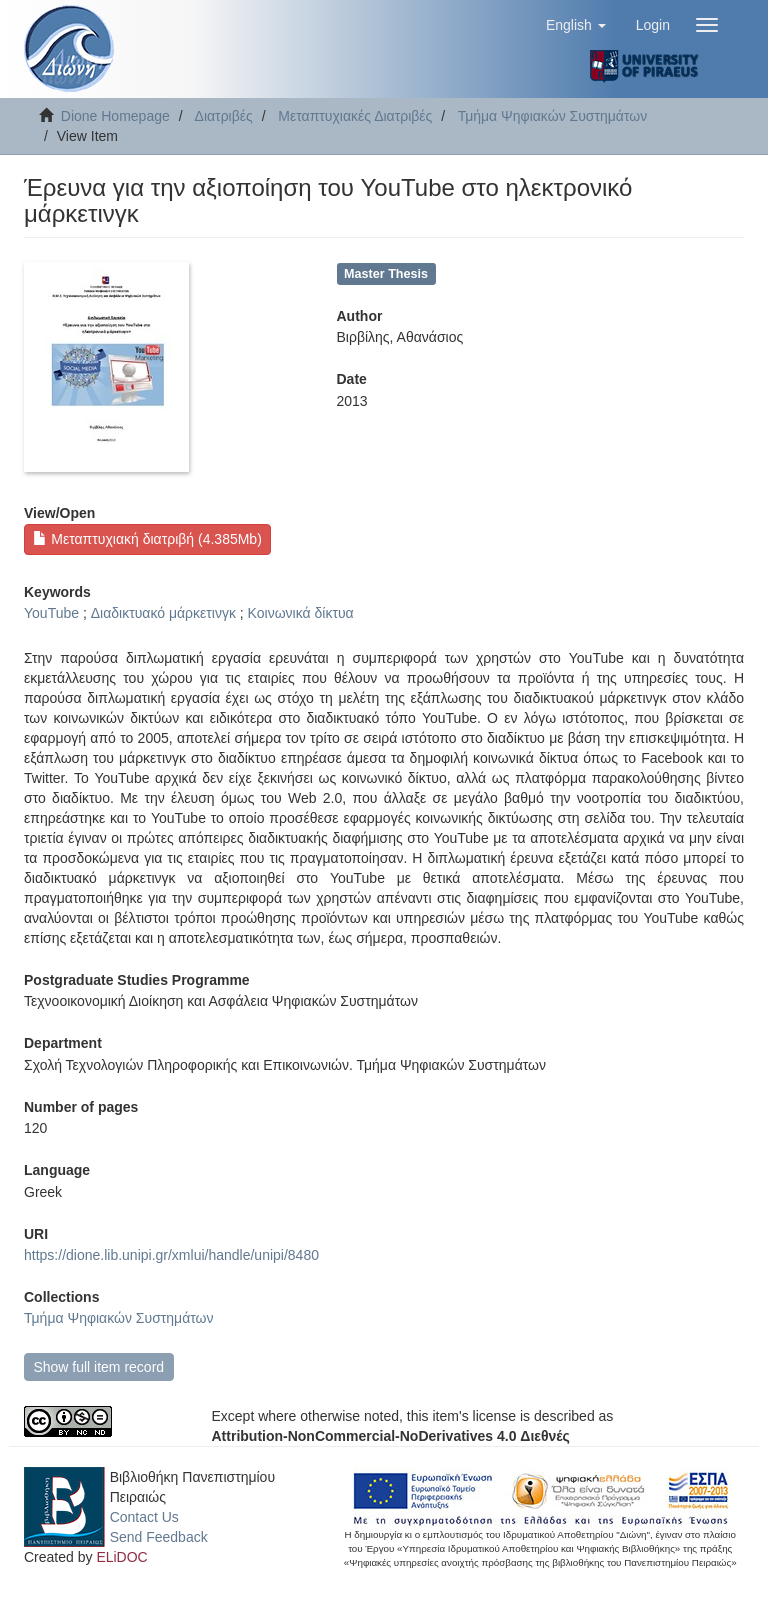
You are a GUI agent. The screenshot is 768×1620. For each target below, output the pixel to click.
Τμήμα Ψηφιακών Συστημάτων (553, 116)
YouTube (51, 613)
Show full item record (98, 1367)
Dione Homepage (115, 116)
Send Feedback (159, 1537)
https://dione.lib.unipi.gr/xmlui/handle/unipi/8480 (171, 1255)
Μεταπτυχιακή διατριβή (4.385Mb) (147, 539)
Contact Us (144, 1517)
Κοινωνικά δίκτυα (301, 613)
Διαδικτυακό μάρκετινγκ (163, 613)
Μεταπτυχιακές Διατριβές (355, 116)
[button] (576, 25)
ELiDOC (121, 1557)
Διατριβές (224, 116)
